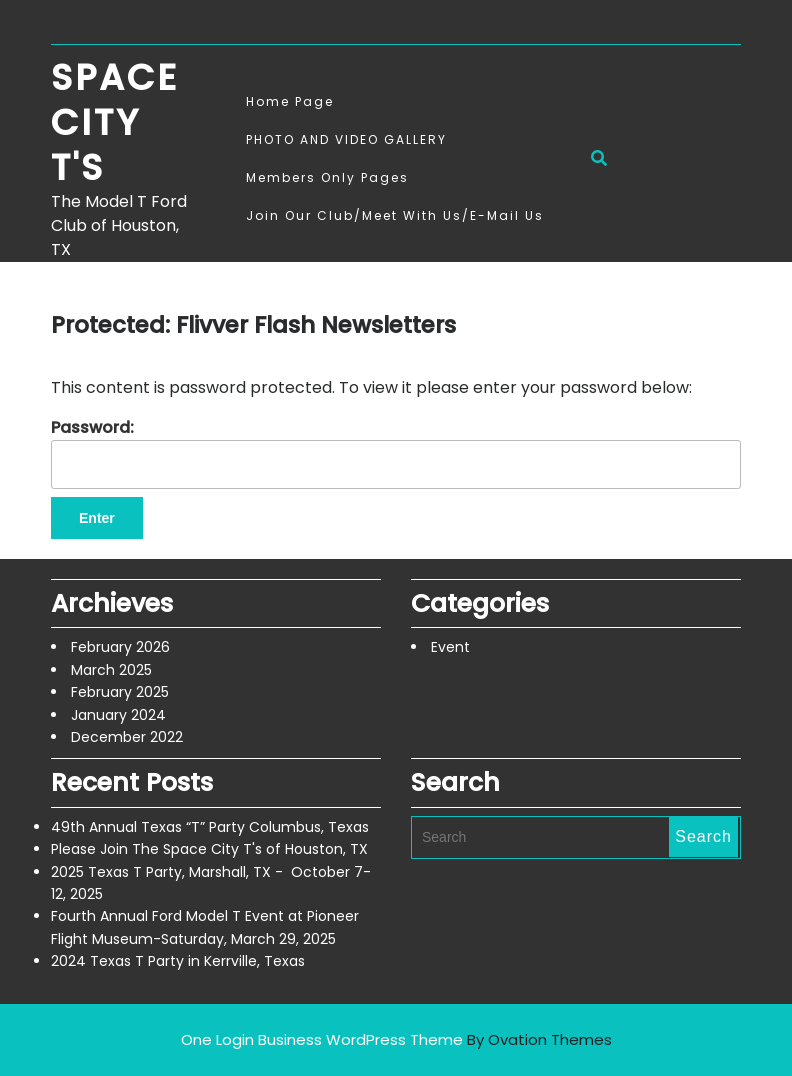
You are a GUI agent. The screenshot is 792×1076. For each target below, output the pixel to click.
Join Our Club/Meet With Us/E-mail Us (395, 215)
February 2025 (120, 692)
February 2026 (120, 647)
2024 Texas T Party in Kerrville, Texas (178, 961)
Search (703, 836)
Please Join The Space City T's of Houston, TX (209, 849)
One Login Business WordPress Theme (396, 1039)
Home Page (290, 101)
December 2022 (127, 737)
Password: (396, 452)
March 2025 (111, 670)
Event (450, 647)
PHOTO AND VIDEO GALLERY (346, 139)
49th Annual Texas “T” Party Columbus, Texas (210, 827)
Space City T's (114, 122)
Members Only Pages (327, 177)
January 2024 (118, 715)
